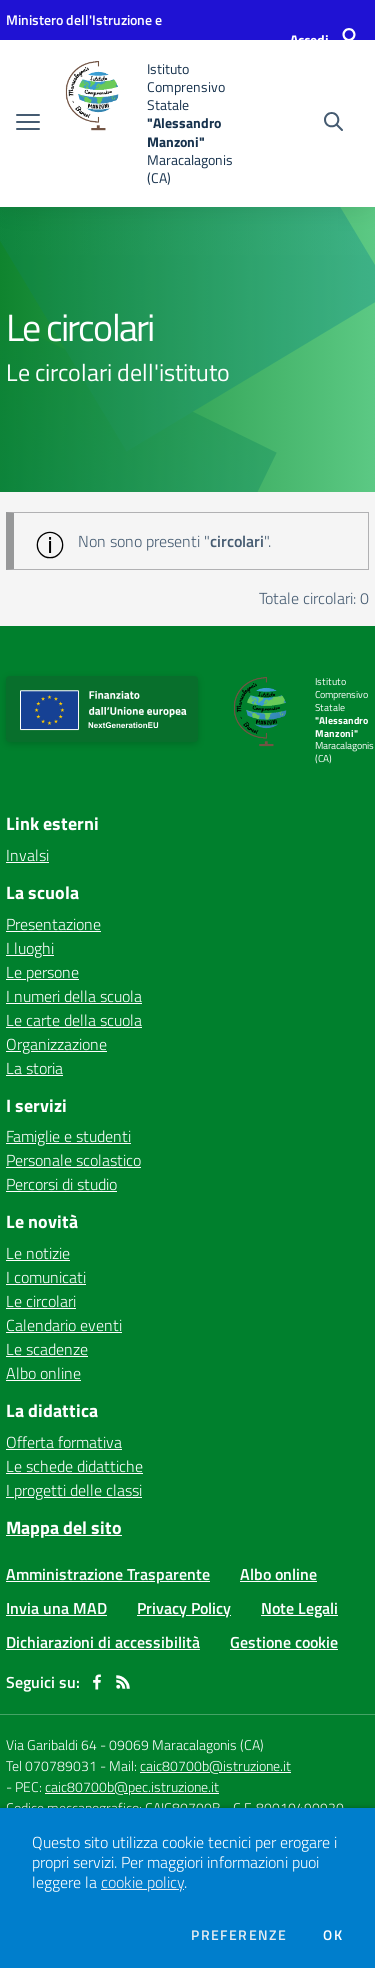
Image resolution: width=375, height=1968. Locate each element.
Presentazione (53, 924)
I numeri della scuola (74, 996)
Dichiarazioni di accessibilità (103, 1642)
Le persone (42, 972)
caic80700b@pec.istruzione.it (132, 1786)
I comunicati (46, 1277)
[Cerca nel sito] (333, 124)
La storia (34, 1068)
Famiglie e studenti (68, 1136)
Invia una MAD (56, 1608)
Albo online (43, 1373)
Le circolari (41, 1301)
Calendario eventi (64, 1325)
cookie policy (142, 1882)
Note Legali (299, 1608)
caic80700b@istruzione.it (215, 1765)
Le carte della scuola (74, 1020)
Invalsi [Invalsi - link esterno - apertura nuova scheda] (27, 855)
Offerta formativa (64, 1442)
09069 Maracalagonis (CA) (186, 1744)
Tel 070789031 (53, 1765)
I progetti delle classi (74, 1490)
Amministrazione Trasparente (108, 1574)
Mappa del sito (64, 1527)
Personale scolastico (73, 1160)
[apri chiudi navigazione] (28, 124)
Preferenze (239, 1935)
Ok (333, 1935)
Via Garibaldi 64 (51, 1744)
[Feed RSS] (123, 1682)
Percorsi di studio (61, 1184)
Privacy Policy (184, 1608)
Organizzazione (56, 1044)
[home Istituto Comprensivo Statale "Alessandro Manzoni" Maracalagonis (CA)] (152, 123)
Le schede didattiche (74, 1466)
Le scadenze (47, 1349)
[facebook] (97, 1682)
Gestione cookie (284, 1642)
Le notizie (38, 1253)
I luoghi (30, 948)
